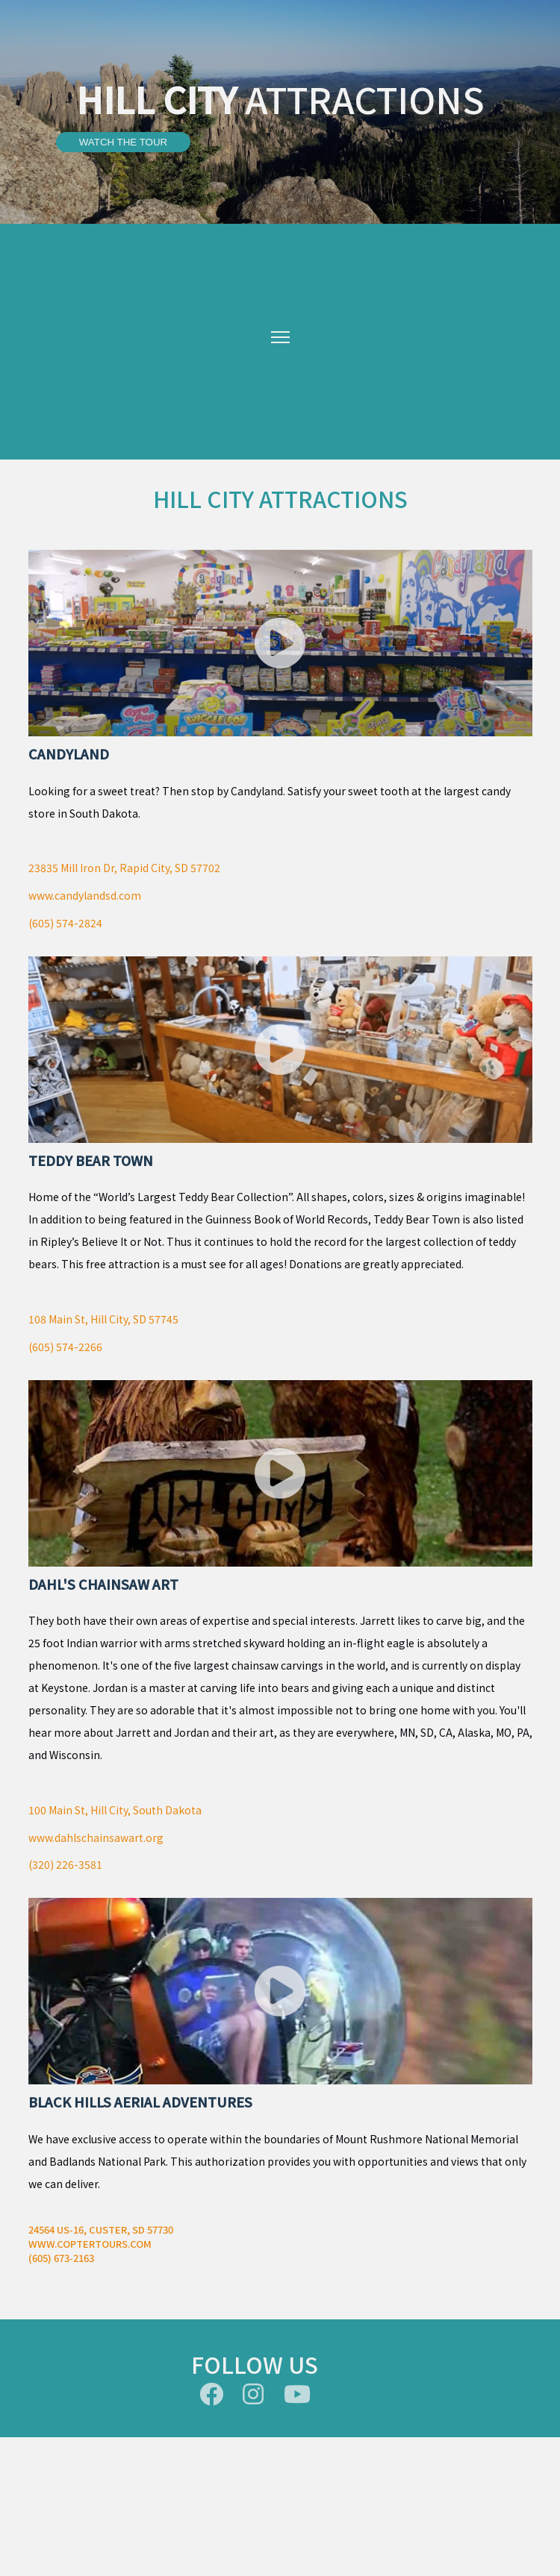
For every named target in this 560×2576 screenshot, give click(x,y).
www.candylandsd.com (84, 895)
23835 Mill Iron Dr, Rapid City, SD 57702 (124, 867)
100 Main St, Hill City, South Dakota (115, 1809)
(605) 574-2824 (65, 922)
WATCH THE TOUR (123, 142)
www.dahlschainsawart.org (96, 1837)
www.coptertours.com (90, 2244)
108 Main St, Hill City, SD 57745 (103, 1318)
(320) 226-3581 (65, 1864)
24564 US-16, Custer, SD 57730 (100, 2229)
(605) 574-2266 (65, 1346)
